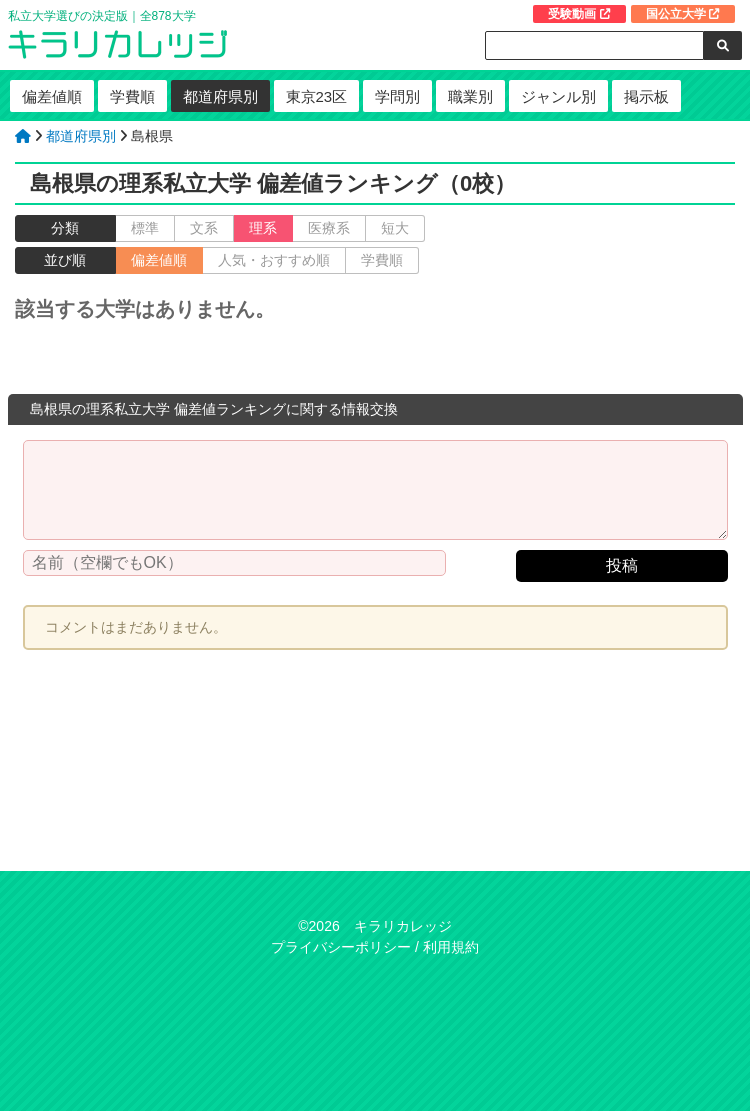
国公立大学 (683, 14)
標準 (145, 228)
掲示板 (646, 96)
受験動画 (579, 14)
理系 (263, 228)
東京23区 (317, 96)
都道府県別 (220, 96)
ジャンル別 (558, 96)
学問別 (397, 96)
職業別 (470, 96)
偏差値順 (52, 96)
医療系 (329, 228)
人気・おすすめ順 (274, 260)
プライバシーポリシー (341, 947)
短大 (395, 228)
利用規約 (451, 947)
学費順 (132, 96)
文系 (204, 228)
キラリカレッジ (403, 926)
